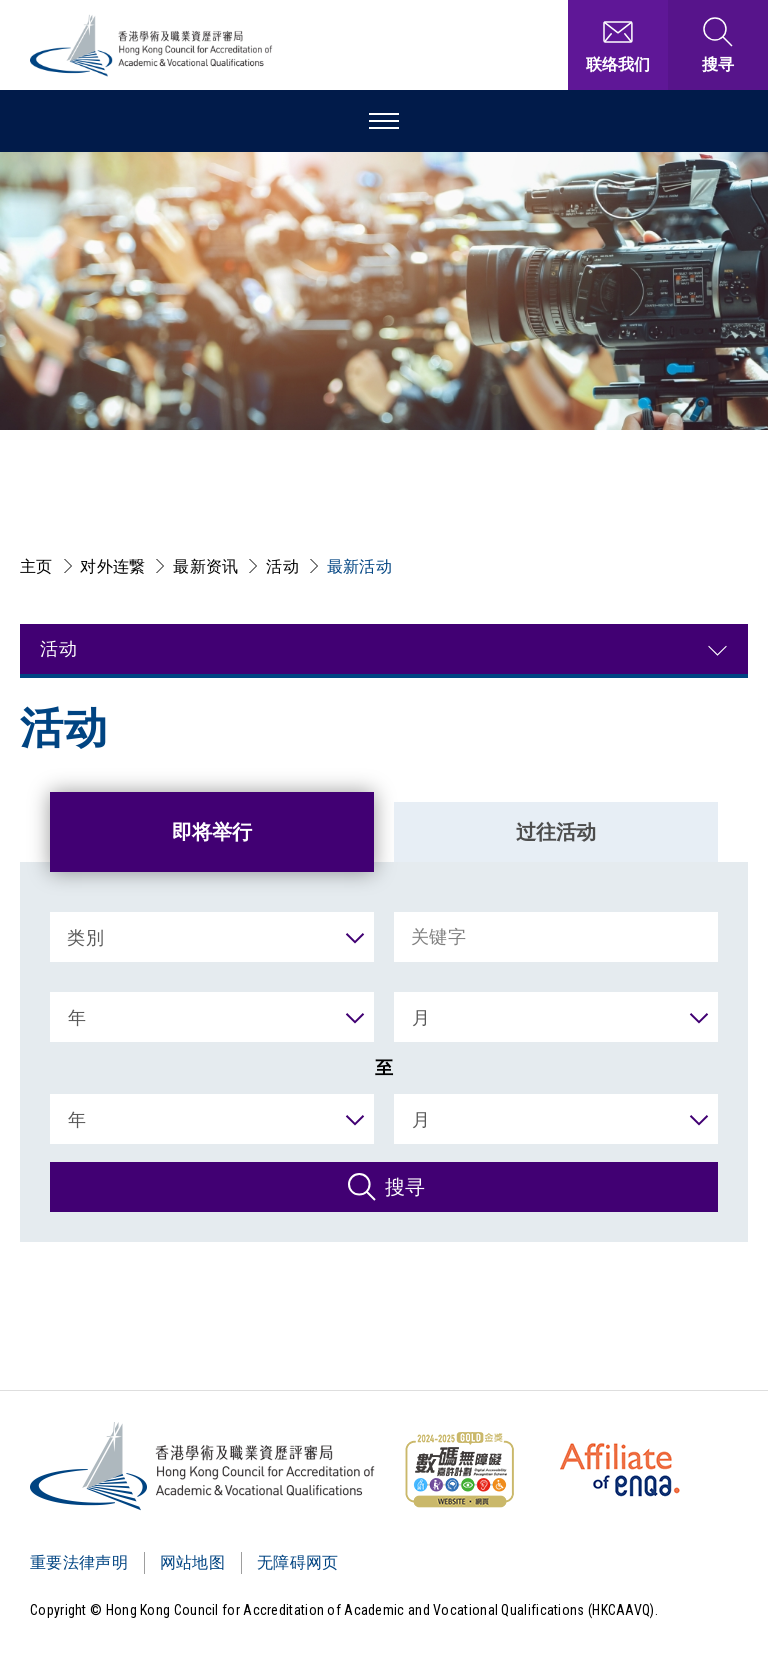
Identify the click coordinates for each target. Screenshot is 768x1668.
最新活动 (359, 566)
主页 (36, 566)
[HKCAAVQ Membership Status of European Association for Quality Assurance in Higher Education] (620, 1470)
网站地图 (192, 1562)
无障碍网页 (298, 1562)
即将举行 (212, 832)
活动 (282, 566)
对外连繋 (112, 566)
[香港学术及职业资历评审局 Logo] (152, 45)
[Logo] (203, 1466)
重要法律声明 (79, 1562)
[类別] (212, 937)
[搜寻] (384, 1187)
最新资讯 (205, 566)
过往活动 (556, 832)
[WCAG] (459, 1470)
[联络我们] (618, 45)
